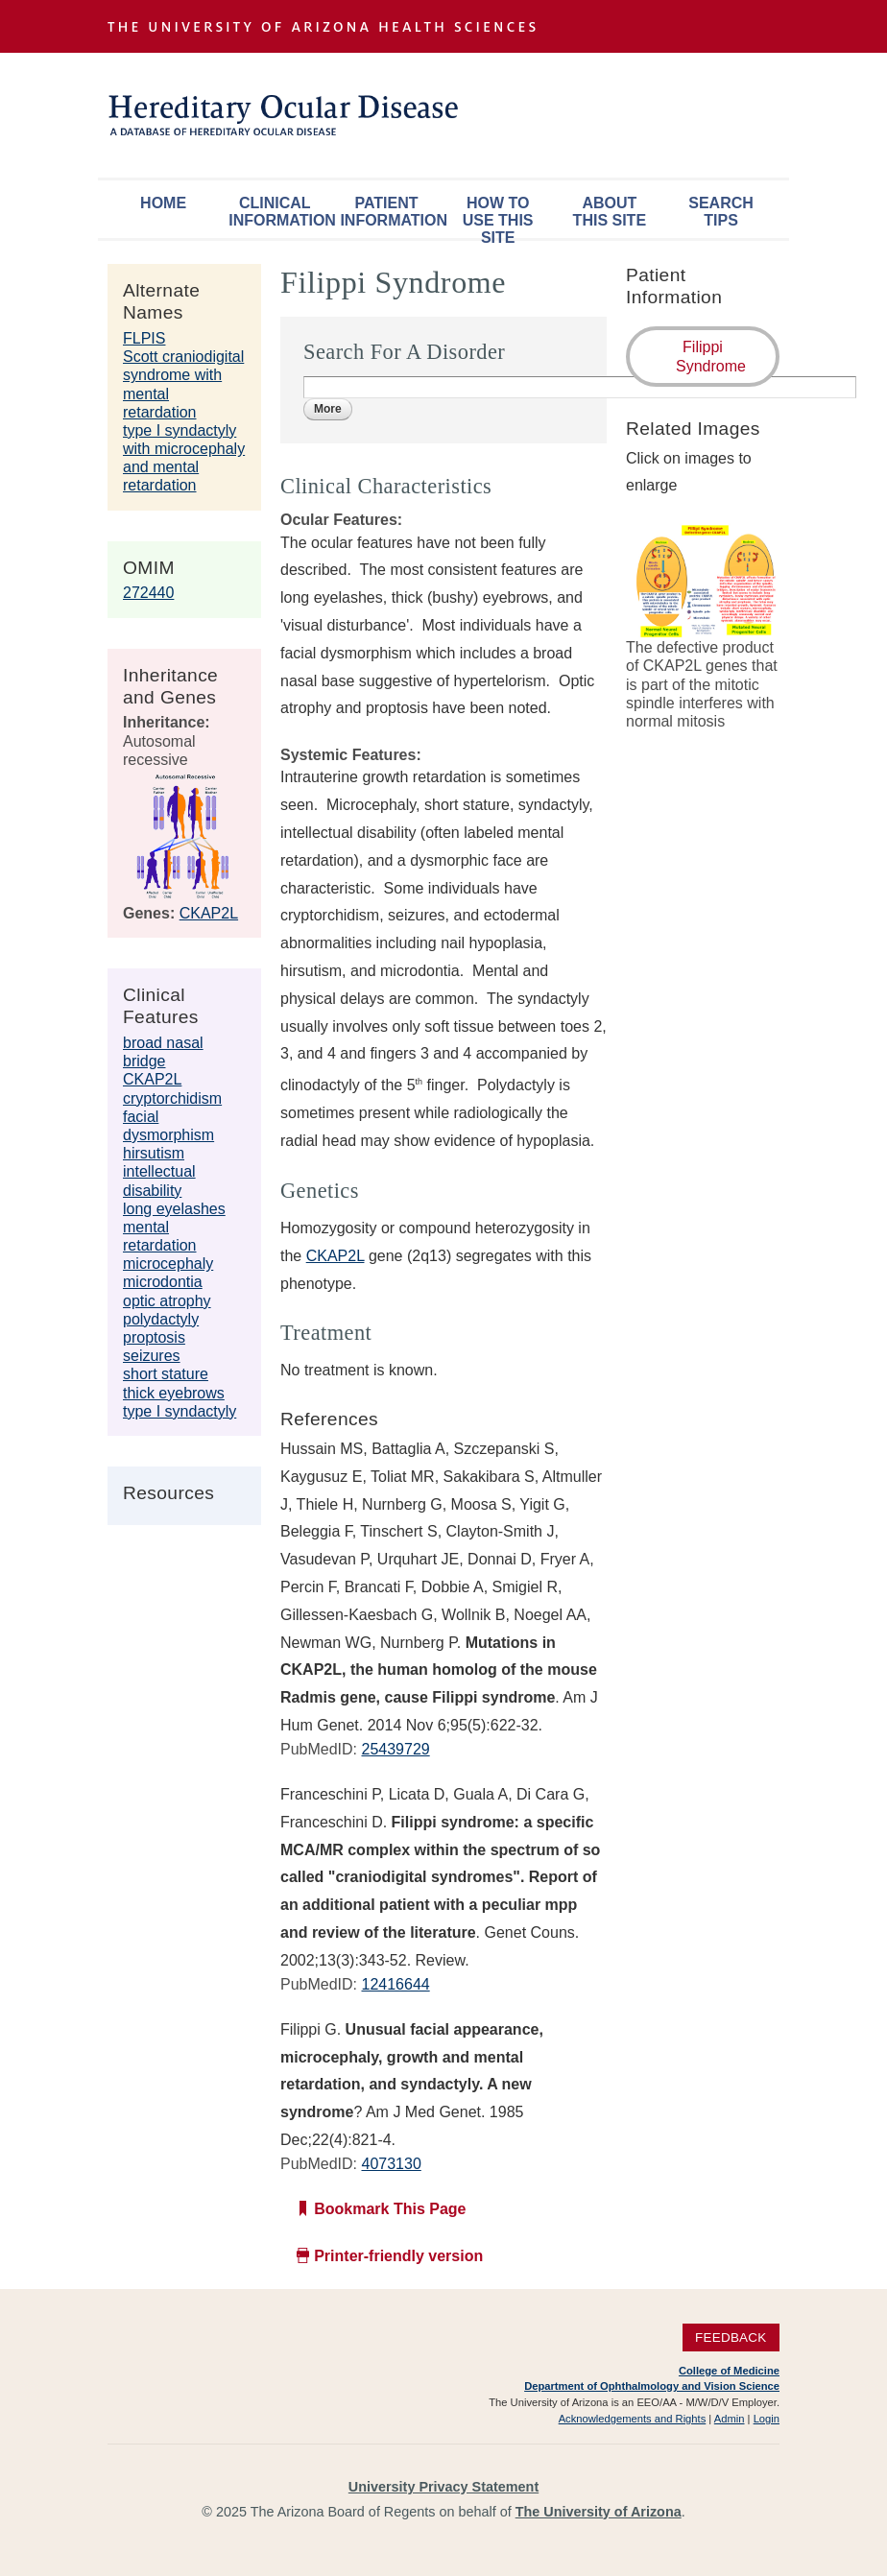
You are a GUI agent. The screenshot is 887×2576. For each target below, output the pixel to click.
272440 (148, 592)
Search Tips (721, 211)
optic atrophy (167, 1301)
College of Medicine (729, 2370)
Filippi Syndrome (711, 356)
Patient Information (391, 211)
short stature (165, 1374)
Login (766, 2418)
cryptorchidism (172, 1098)
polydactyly (161, 1319)
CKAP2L (209, 913)
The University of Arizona (598, 2511)
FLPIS (144, 338)
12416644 (395, 1984)
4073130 (390, 2164)
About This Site (609, 211)
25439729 (395, 1749)
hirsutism (153, 1153)
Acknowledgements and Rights (633, 2418)
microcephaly (168, 1263)
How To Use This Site (498, 216)
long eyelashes (174, 1209)
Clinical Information (279, 211)
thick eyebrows (174, 1393)
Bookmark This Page (390, 2209)
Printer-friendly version (398, 2256)
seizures (151, 1356)
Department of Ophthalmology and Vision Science (651, 2386)
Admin (729, 2418)
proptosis (154, 1337)
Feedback (731, 2337)
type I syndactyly (179, 1411)
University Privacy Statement (443, 2486)
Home (163, 203)
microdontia (163, 1282)
